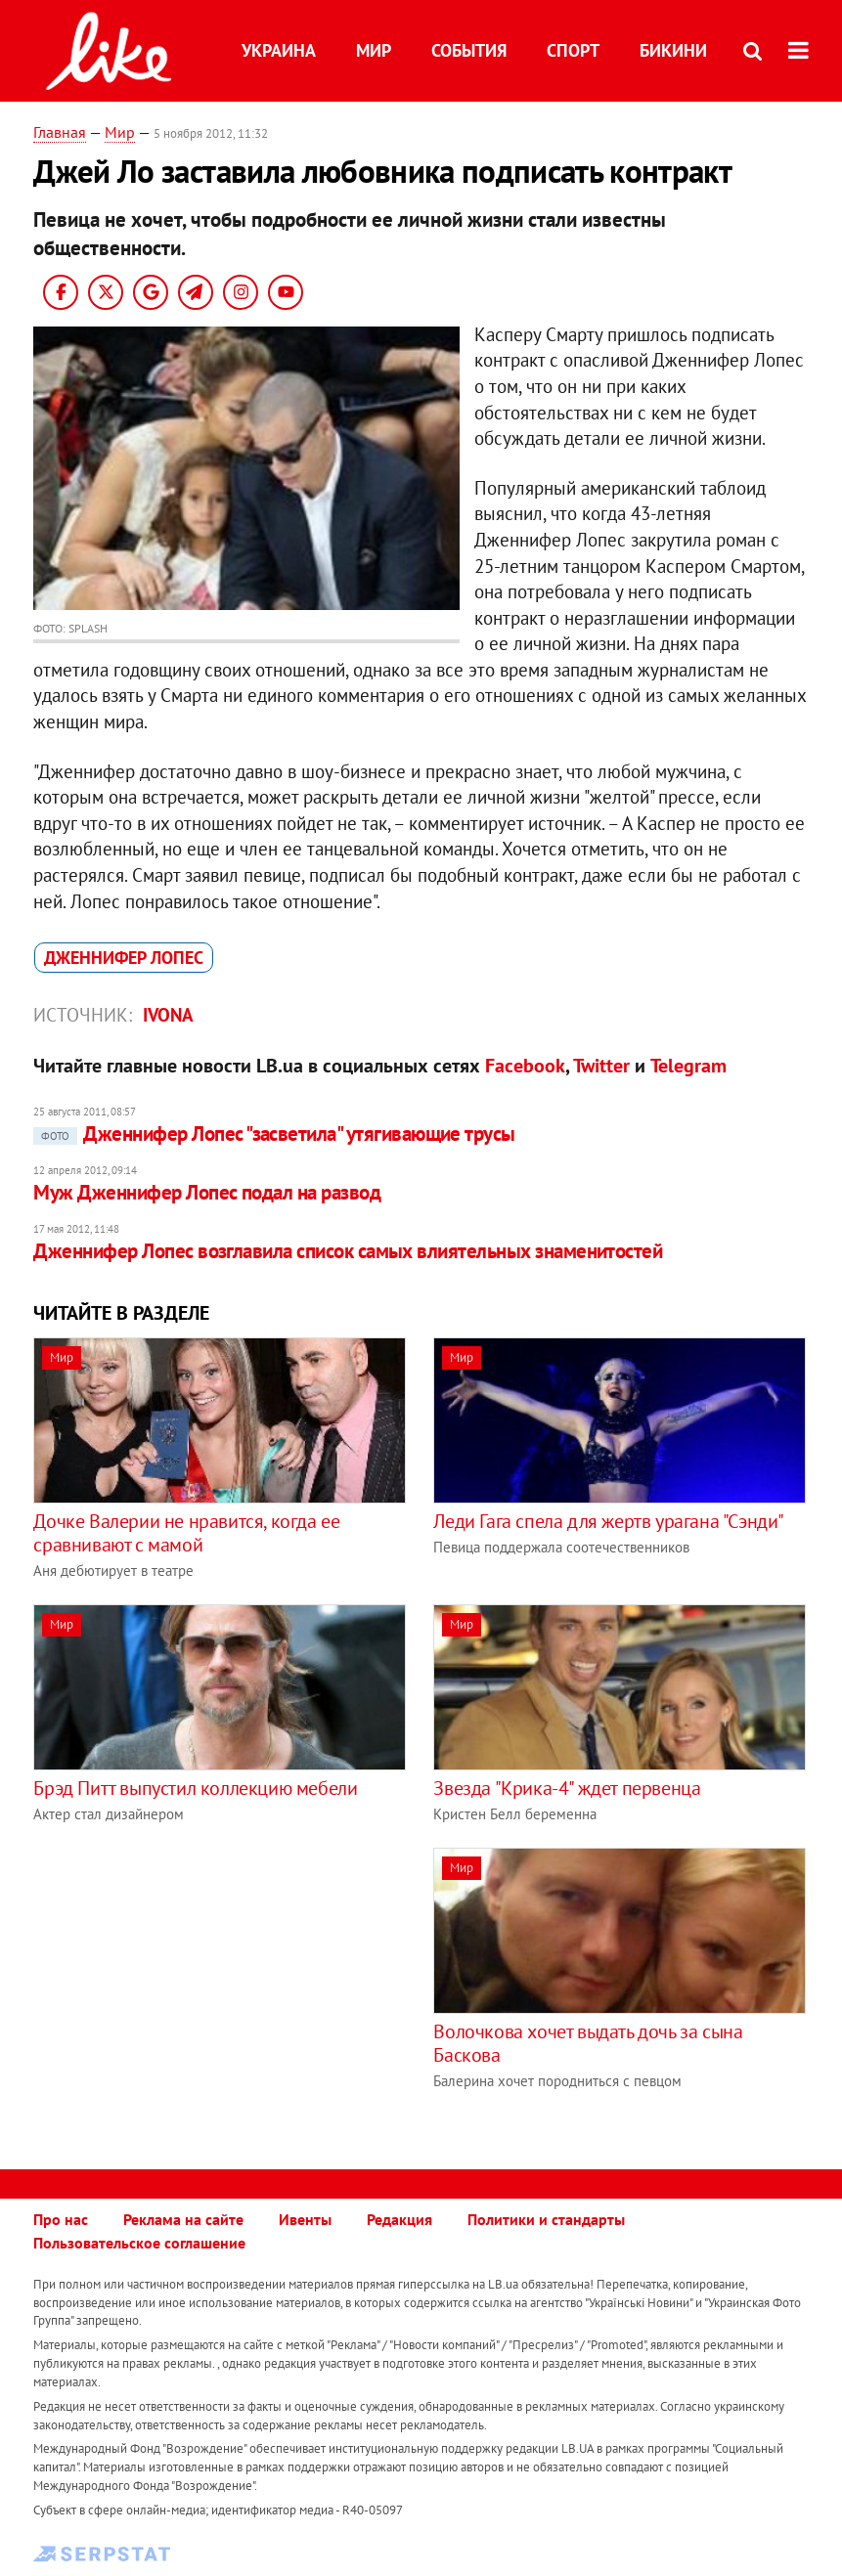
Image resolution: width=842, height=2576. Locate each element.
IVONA (168, 1014)
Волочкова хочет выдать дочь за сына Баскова (587, 2043)
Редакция (399, 2219)
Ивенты (305, 2219)
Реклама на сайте (183, 2219)
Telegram (688, 1065)
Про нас (60, 2219)
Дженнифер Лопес (123, 957)
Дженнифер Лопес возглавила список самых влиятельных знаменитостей (347, 1251)
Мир (373, 50)
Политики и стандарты (546, 2219)
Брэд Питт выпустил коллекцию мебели (195, 1788)
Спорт (573, 50)
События (469, 50)
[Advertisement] (197, 1984)
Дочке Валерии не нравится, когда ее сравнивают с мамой (186, 1532)
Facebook (525, 1065)
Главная (59, 132)
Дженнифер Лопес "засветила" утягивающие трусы (273, 1133)
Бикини (673, 50)
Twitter (601, 1065)
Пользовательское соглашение (139, 2242)
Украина (279, 50)
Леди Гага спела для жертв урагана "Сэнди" (608, 1521)
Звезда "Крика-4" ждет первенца (566, 1788)
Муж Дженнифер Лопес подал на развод (206, 1192)
